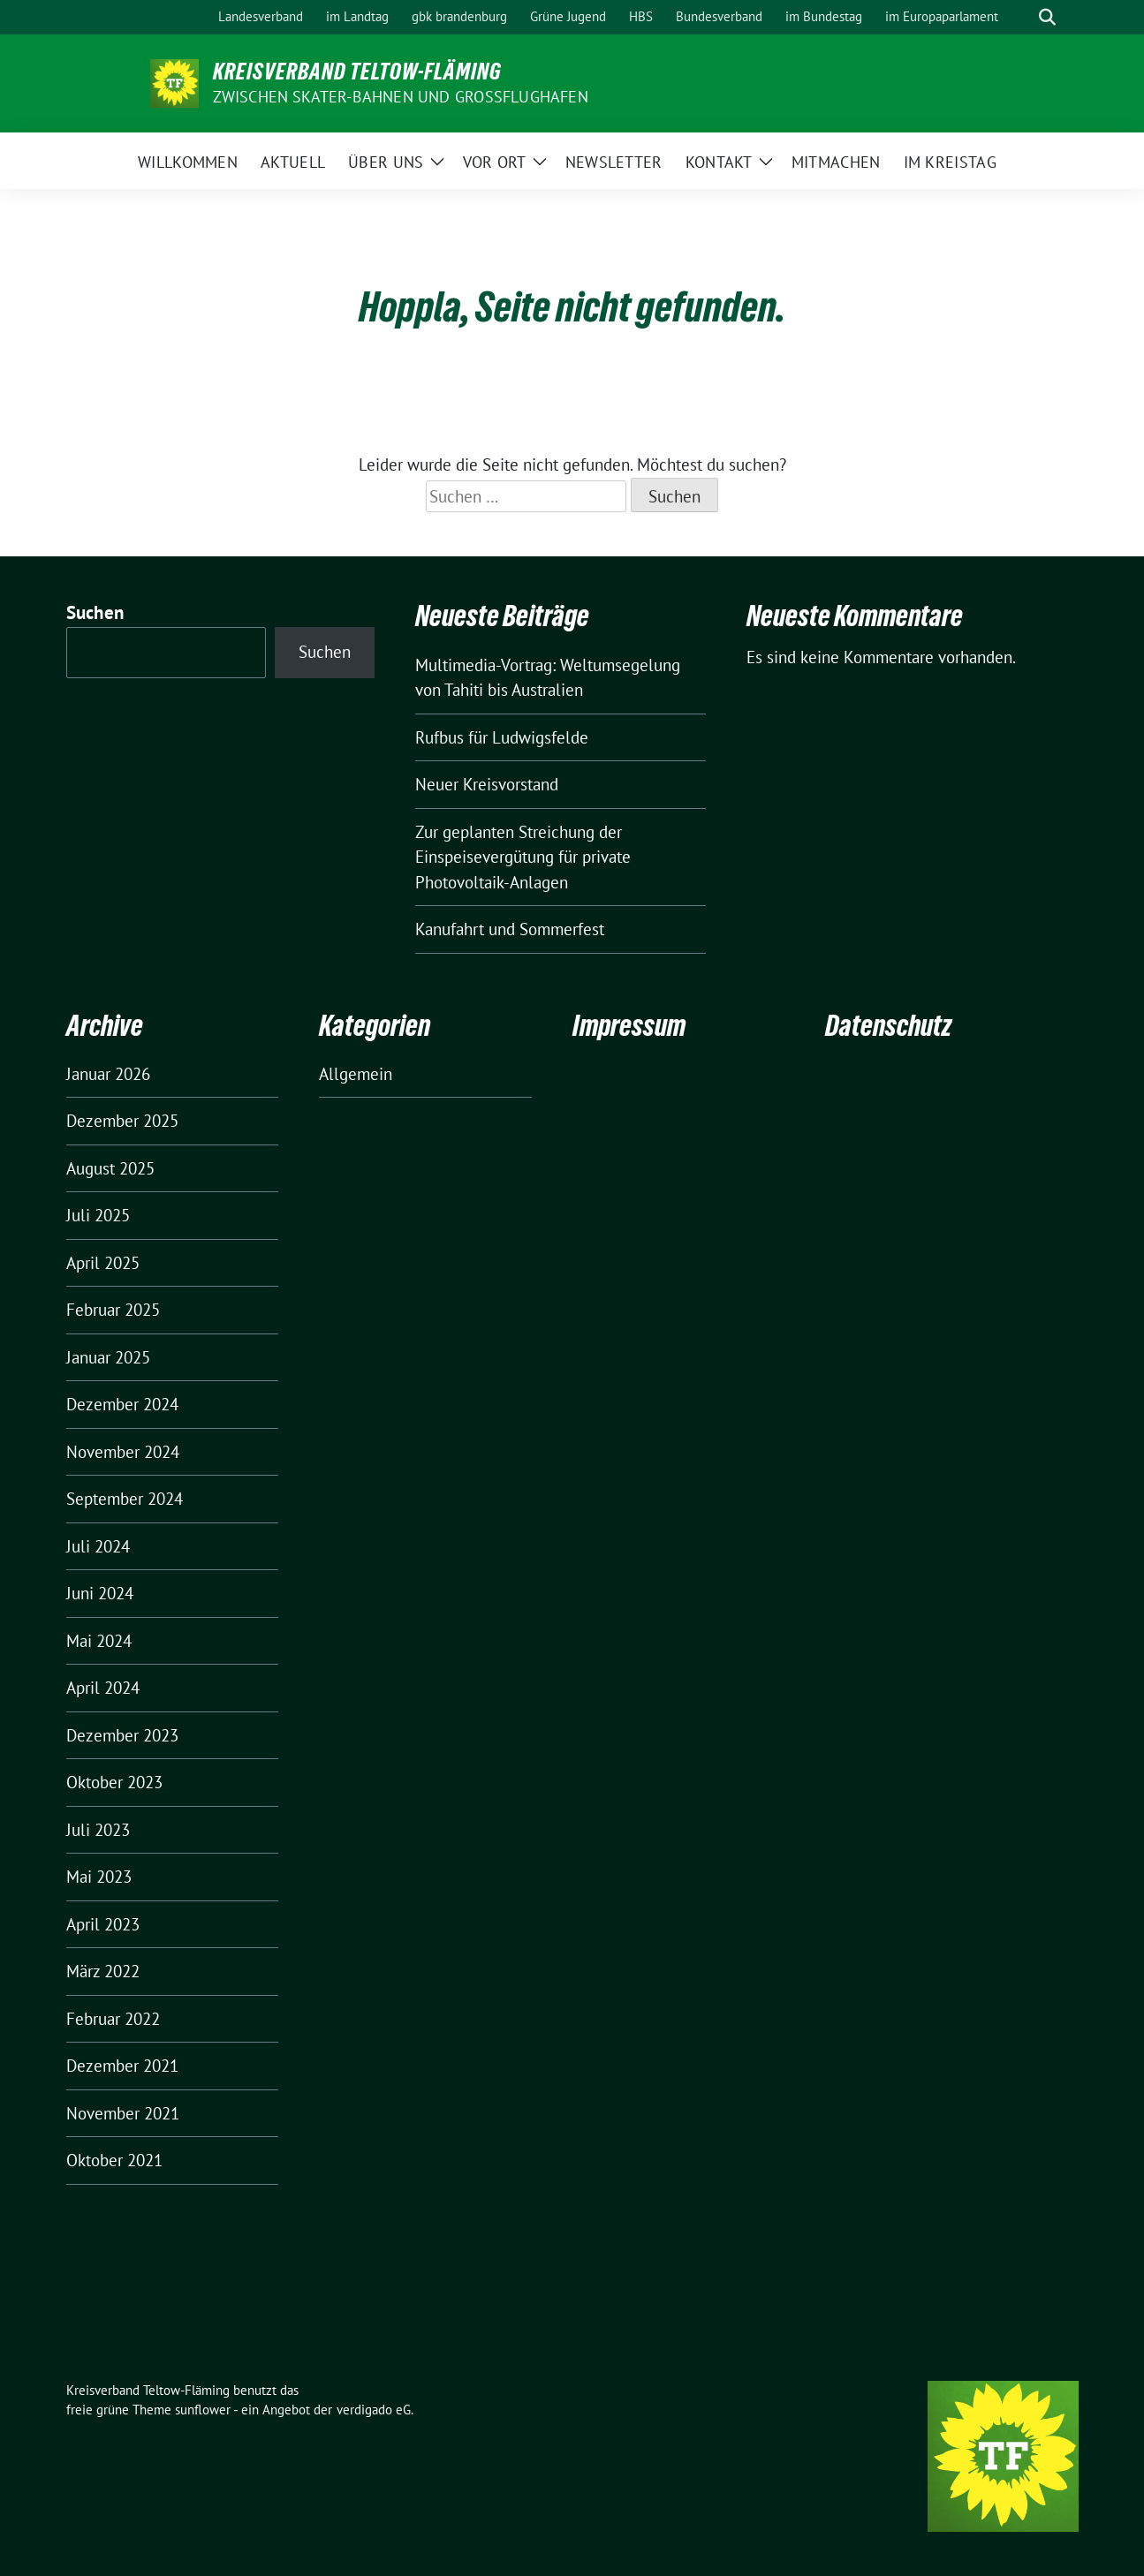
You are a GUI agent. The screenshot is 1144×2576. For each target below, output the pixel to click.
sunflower (203, 2409)
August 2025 (110, 1168)
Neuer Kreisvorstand (486, 784)
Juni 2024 (99, 1593)
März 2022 (103, 1971)
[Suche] (1022, 17)
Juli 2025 (98, 1215)
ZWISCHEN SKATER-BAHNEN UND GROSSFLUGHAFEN (400, 97)
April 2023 (103, 1924)
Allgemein (355, 1073)
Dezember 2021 (122, 2065)
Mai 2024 (99, 1640)
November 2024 (122, 1451)
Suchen (95, 612)
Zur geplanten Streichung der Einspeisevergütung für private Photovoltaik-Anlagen (523, 857)
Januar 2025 (108, 1357)
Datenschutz (888, 1025)
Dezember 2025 (122, 1120)
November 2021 (122, 2113)
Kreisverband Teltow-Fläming (357, 71)
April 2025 (103, 1262)
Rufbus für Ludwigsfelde (501, 737)
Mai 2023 (99, 1876)
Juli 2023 (98, 1829)
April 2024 (103, 1687)
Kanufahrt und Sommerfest (509, 929)
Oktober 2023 (114, 1782)
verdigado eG (374, 2409)
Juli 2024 (98, 1546)
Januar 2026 (108, 1073)
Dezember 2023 (122, 1735)
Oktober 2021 (114, 2160)
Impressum (629, 1025)
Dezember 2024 (122, 1404)
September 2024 (124, 1498)
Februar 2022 (113, 2018)
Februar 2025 (113, 1309)
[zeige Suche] (1047, 17)
